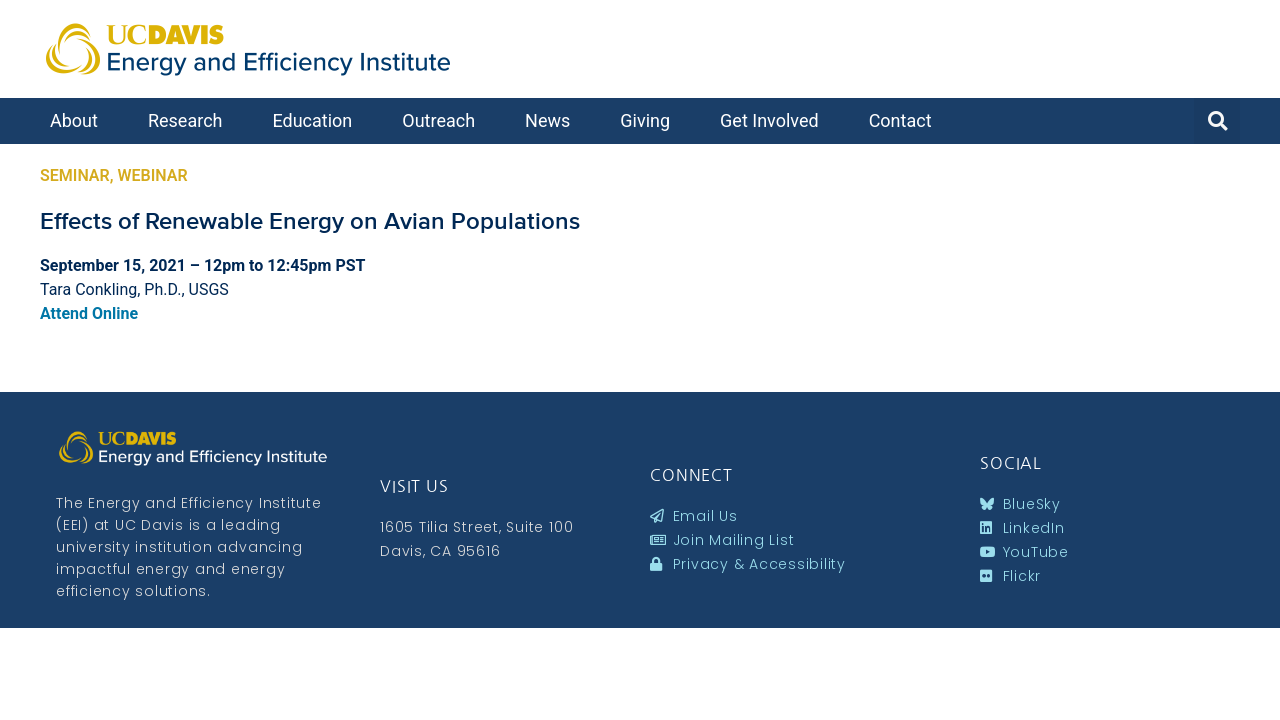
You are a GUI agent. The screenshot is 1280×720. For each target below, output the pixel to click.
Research (190, 120)
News (552, 120)
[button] (1217, 121)
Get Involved (774, 120)
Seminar (75, 175)
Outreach (443, 120)
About (79, 120)
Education (317, 120)
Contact (905, 120)
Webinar (152, 175)
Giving (650, 120)
